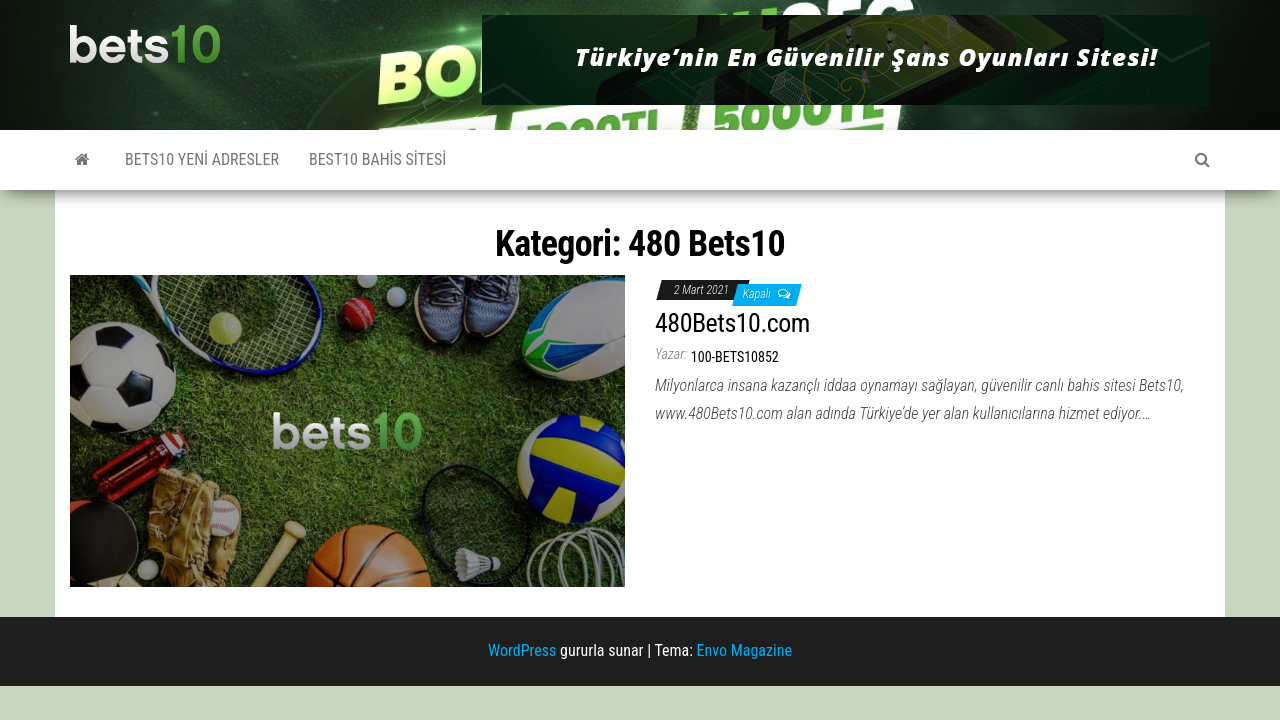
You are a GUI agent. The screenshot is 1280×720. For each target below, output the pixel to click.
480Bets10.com (732, 323)
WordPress (522, 650)
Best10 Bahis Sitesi (377, 159)
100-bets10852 (735, 357)
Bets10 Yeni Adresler (202, 159)
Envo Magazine (744, 650)
